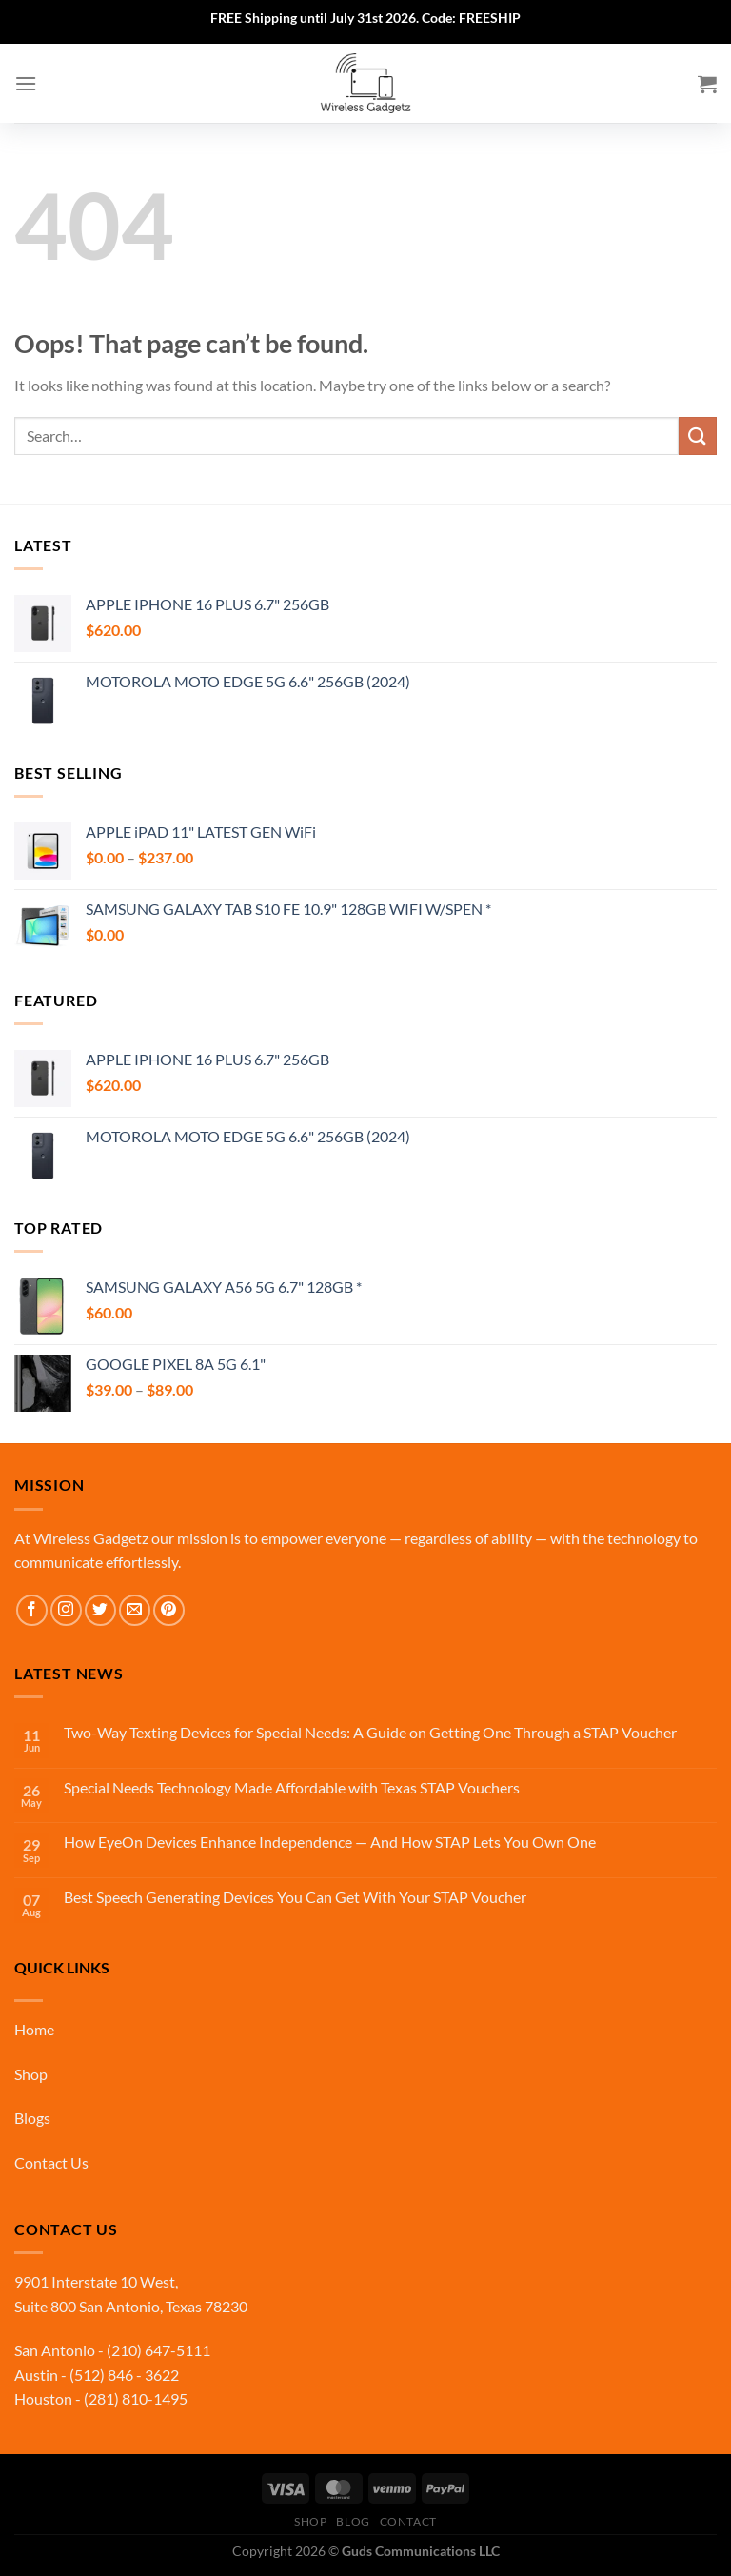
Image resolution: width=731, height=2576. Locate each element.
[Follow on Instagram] (66, 1610)
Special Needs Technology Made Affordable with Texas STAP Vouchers (292, 1787)
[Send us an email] (134, 1610)
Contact (408, 2521)
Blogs (32, 2118)
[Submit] (698, 435)
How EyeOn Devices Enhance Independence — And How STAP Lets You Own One (330, 1842)
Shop (31, 2074)
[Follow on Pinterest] (169, 1610)
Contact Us (51, 2162)
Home (34, 2029)
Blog (352, 2521)
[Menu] (25, 83)
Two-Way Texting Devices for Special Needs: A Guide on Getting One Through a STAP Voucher (370, 1732)
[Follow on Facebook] (32, 1610)
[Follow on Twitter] (100, 1610)
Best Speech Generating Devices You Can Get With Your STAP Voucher (295, 1897)
